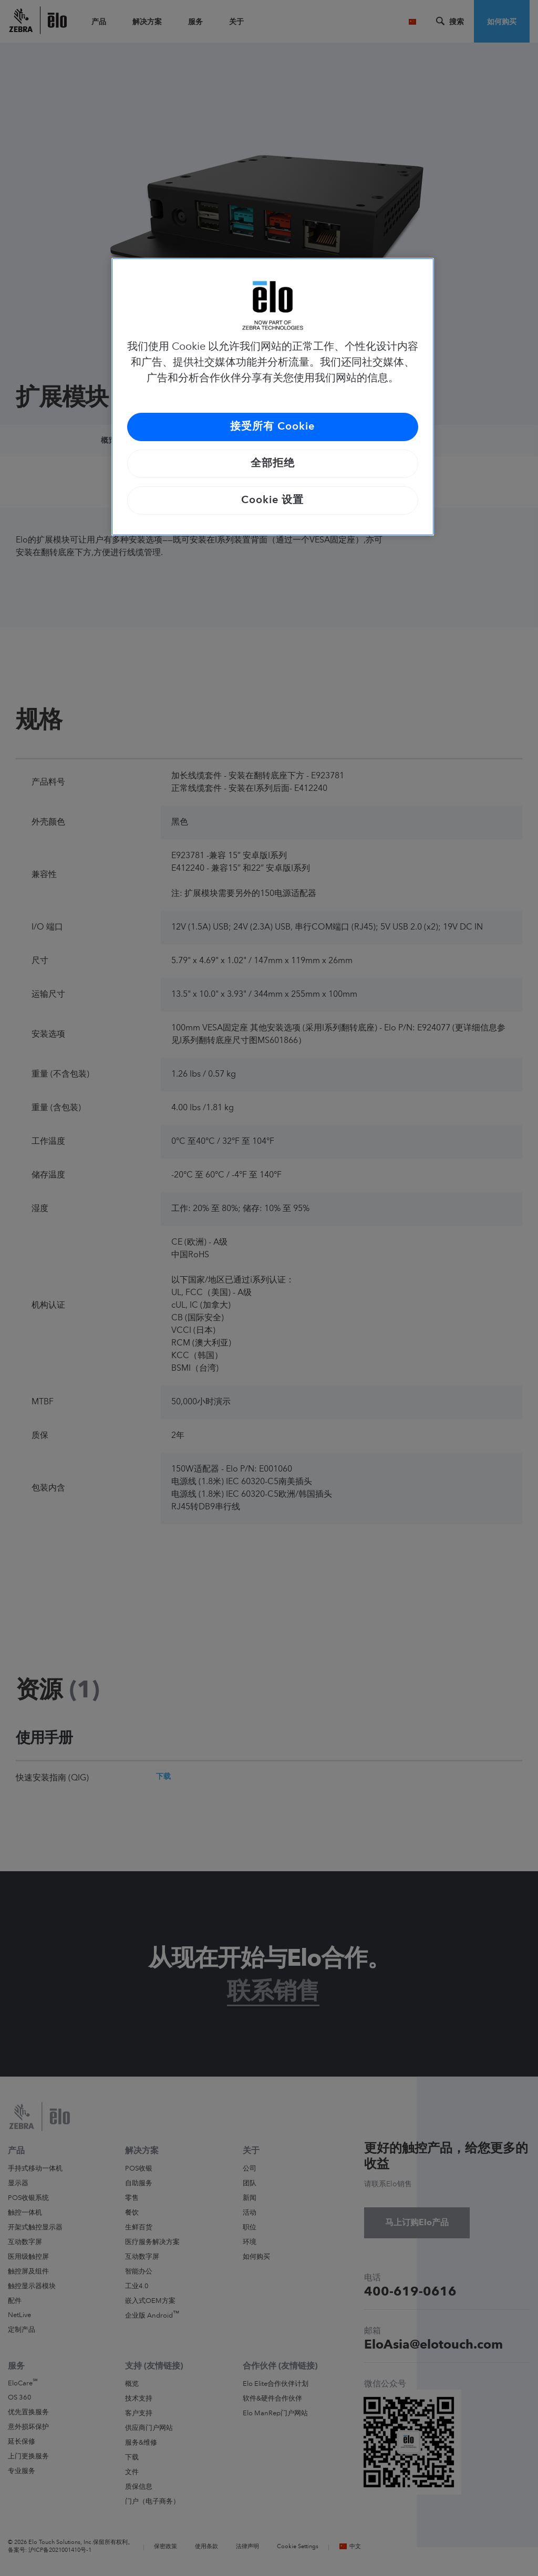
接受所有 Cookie (272, 427)
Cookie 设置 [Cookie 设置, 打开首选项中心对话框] (272, 500)
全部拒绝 (273, 463)
